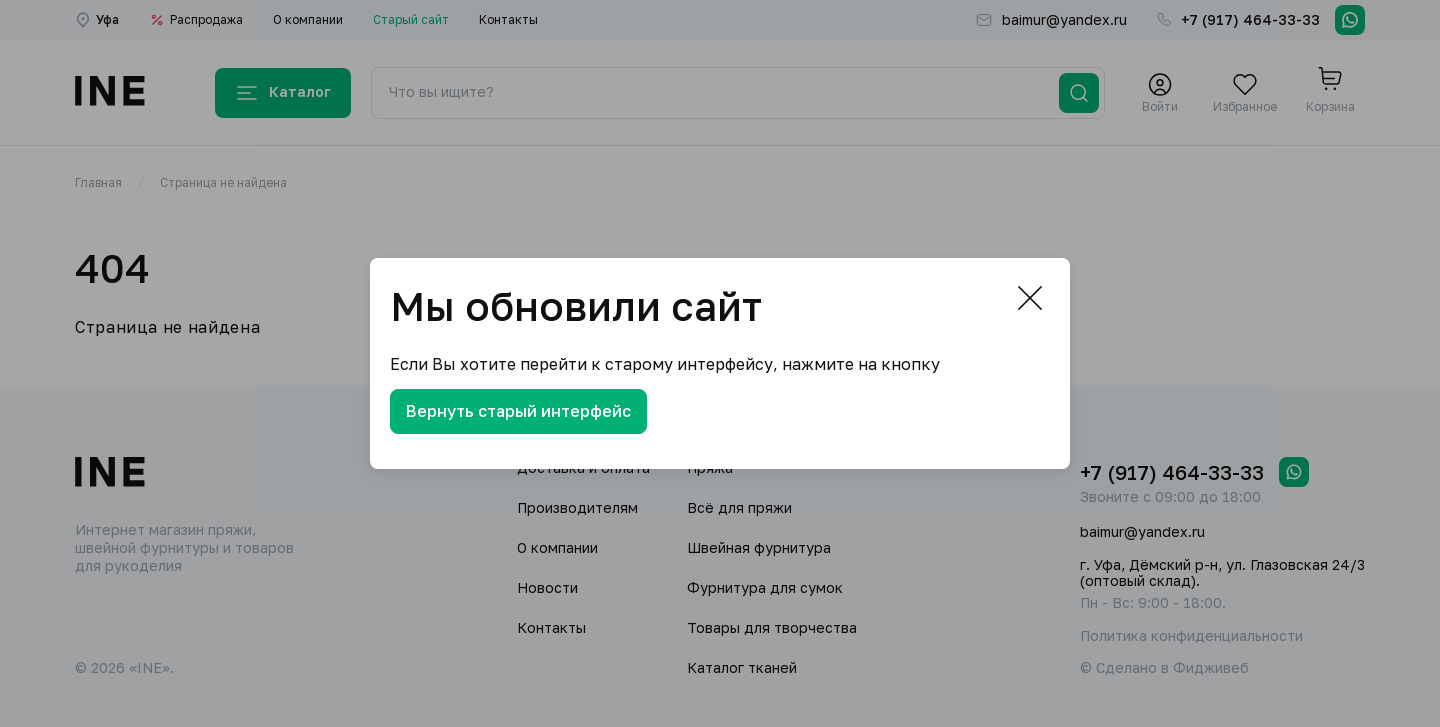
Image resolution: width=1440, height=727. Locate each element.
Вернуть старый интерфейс (518, 411)
